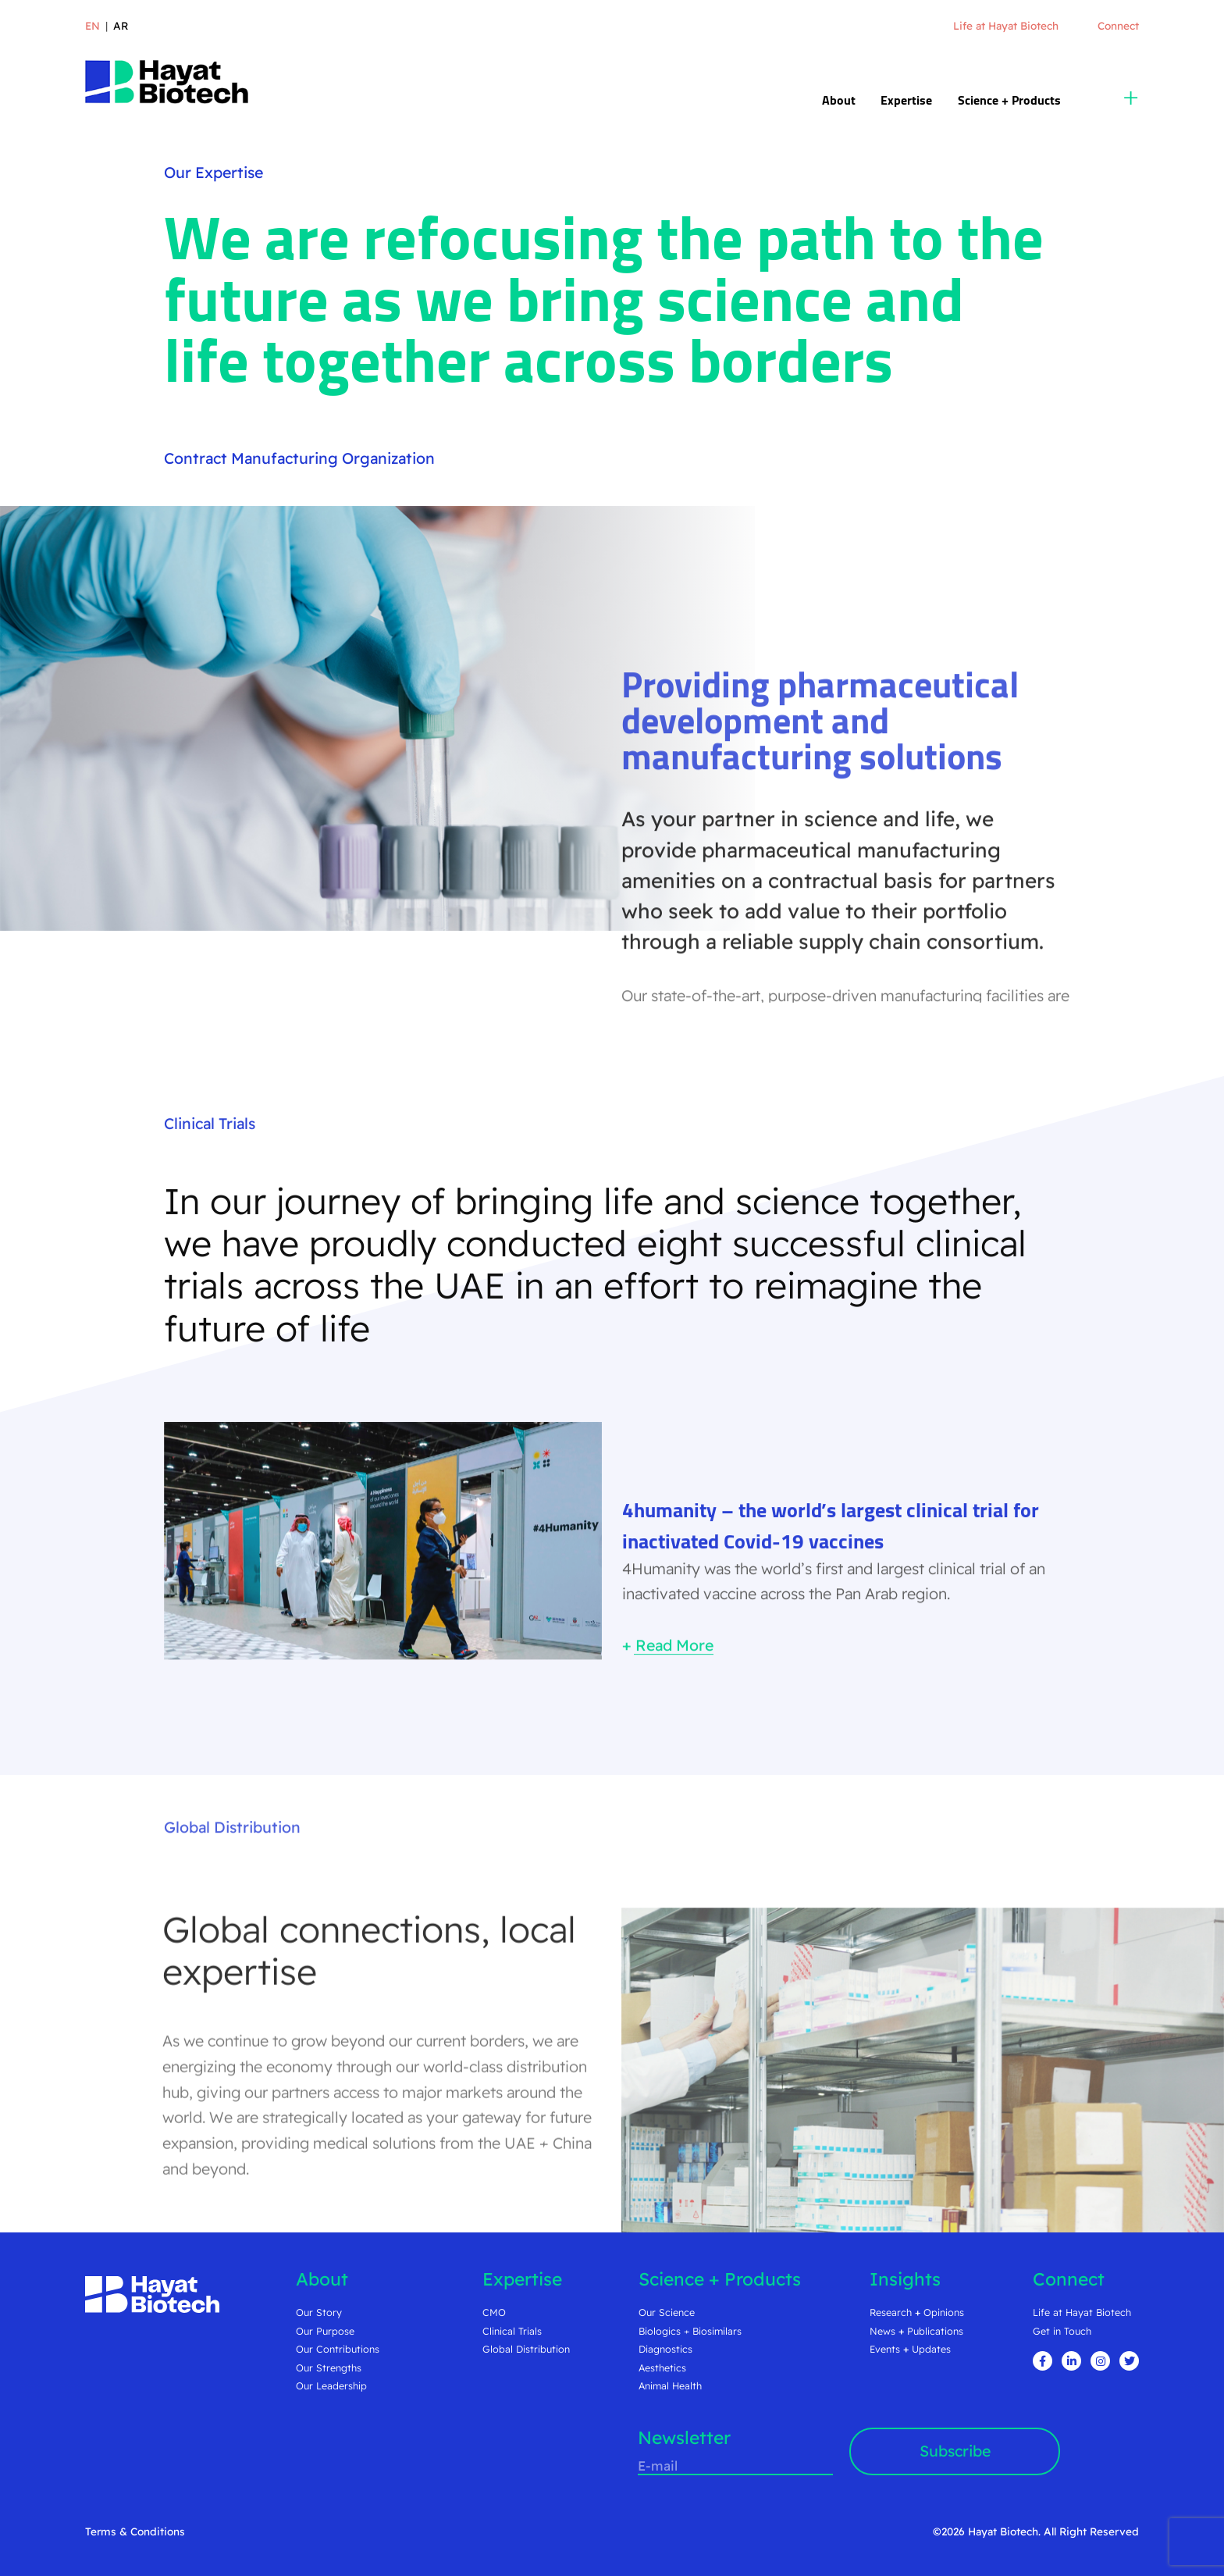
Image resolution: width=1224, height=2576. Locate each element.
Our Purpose (325, 2331)
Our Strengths (328, 2367)
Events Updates (910, 2349)
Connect (1118, 25)
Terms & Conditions (135, 2531)
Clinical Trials (512, 2331)
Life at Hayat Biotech (1006, 25)
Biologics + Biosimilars (690, 2331)
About (839, 100)
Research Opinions (917, 2312)
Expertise (906, 100)
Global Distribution (526, 2349)
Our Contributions (337, 2349)
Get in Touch (1062, 2331)
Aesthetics (662, 2367)
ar (120, 25)
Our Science (667, 2312)
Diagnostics (665, 2349)
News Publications (916, 2331)
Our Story (319, 2312)
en (92, 25)
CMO (494, 2312)
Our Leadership (331, 2385)
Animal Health (670, 2385)
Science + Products (1009, 100)
